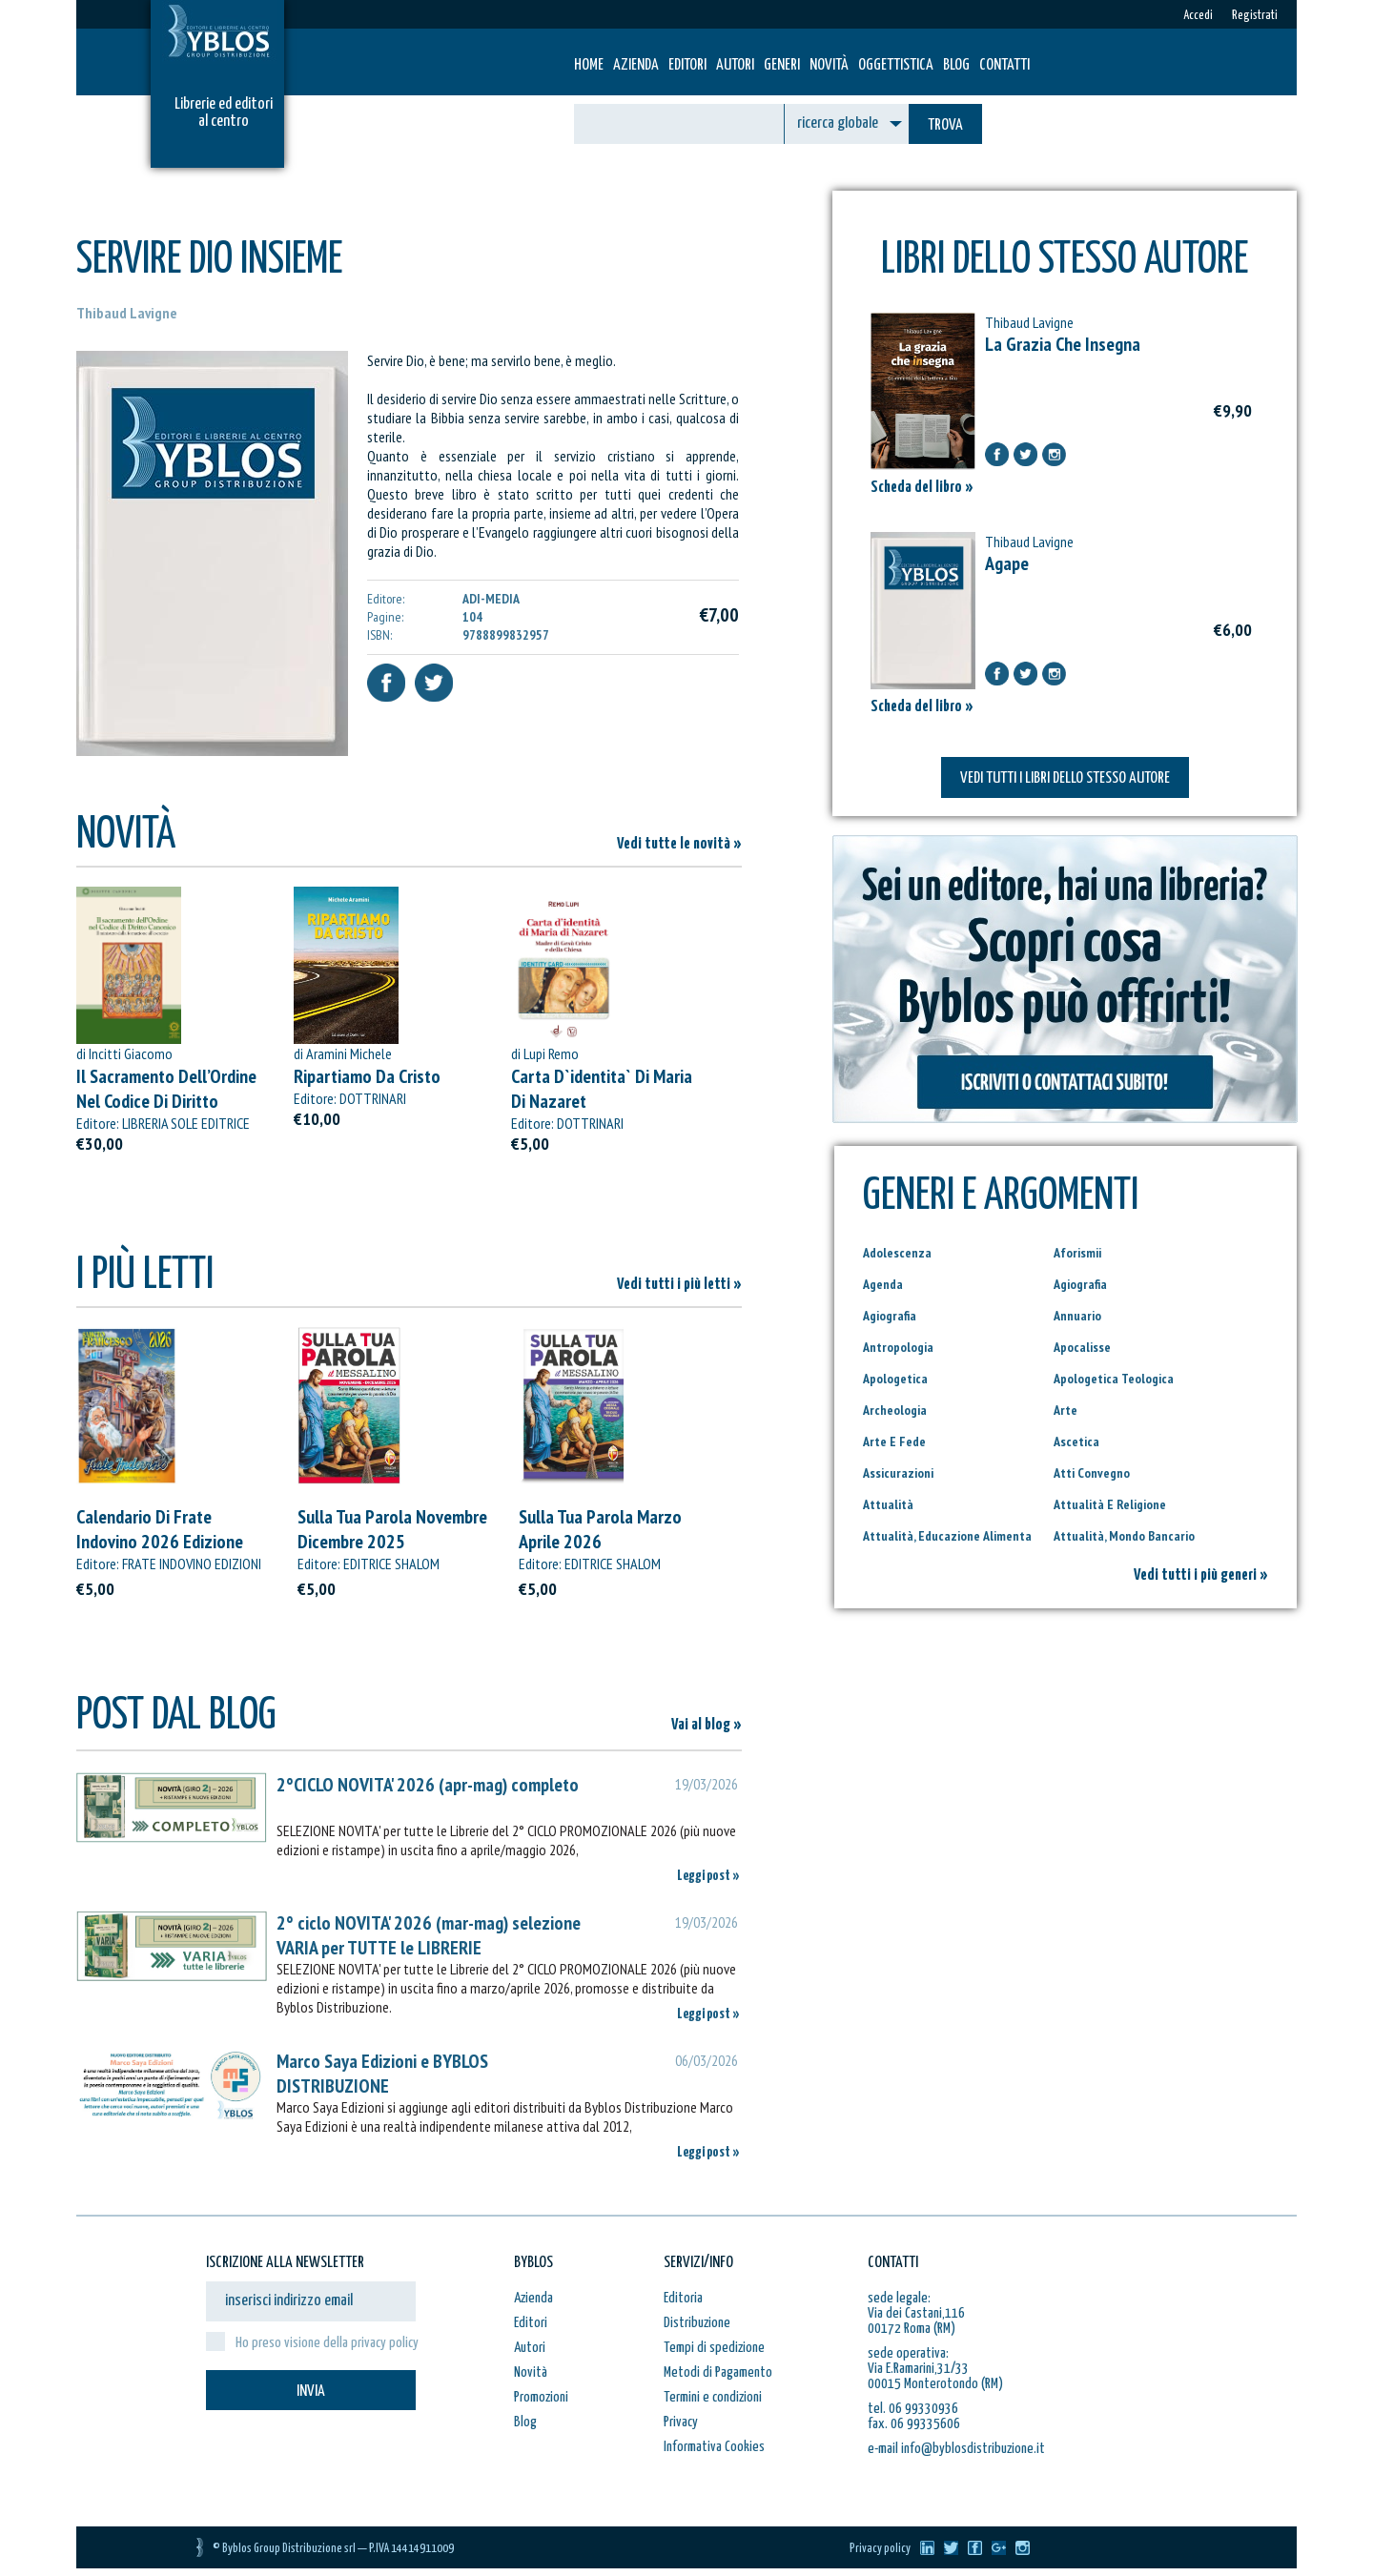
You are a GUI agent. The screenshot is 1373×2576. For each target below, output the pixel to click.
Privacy (681, 2422)
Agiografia (1080, 1284)
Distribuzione (697, 2323)
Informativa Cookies (714, 2447)
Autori (735, 65)
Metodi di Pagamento (718, 2372)
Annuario (1077, 1315)
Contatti (1004, 65)
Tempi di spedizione (714, 2348)
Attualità (888, 1504)
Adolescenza (897, 1252)
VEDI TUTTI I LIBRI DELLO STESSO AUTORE (1065, 778)
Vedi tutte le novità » (679, 844)
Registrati (1255, 16)
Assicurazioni (898, 1473)
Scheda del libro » (922, 488)
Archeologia (895, 1410)
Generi (782, 65)
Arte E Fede (894, 1441)
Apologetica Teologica (1114, 1378)
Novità (829, 65)
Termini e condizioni (713, 2397)
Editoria (683, 2298)
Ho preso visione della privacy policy (327, 2343)
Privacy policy (880, 2549)
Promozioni (541, 2397)
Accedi (1198, 16)
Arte (1065, 1410)
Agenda (883, 1284)
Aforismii (1077, 1252)
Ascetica (1076, 1441)
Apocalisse (1082, 1347)
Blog (956, 65)
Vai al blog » (706, 1725)
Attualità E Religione (1110, 1504)
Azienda (636, 65)
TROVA (945, 125)
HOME (589, 65)
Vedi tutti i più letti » (679, 1285)
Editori (687, 65)
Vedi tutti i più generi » (1201, 1575)
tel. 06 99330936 (913, 2409)
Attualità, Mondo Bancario (1124, 1535)
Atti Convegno (1092, 1473)
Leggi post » (708, 1876)
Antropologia (898, 1347)
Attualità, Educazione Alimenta (947, 1535)
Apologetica (895, 1378)
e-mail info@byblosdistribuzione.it (956, 2449)
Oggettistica (895, 65)
